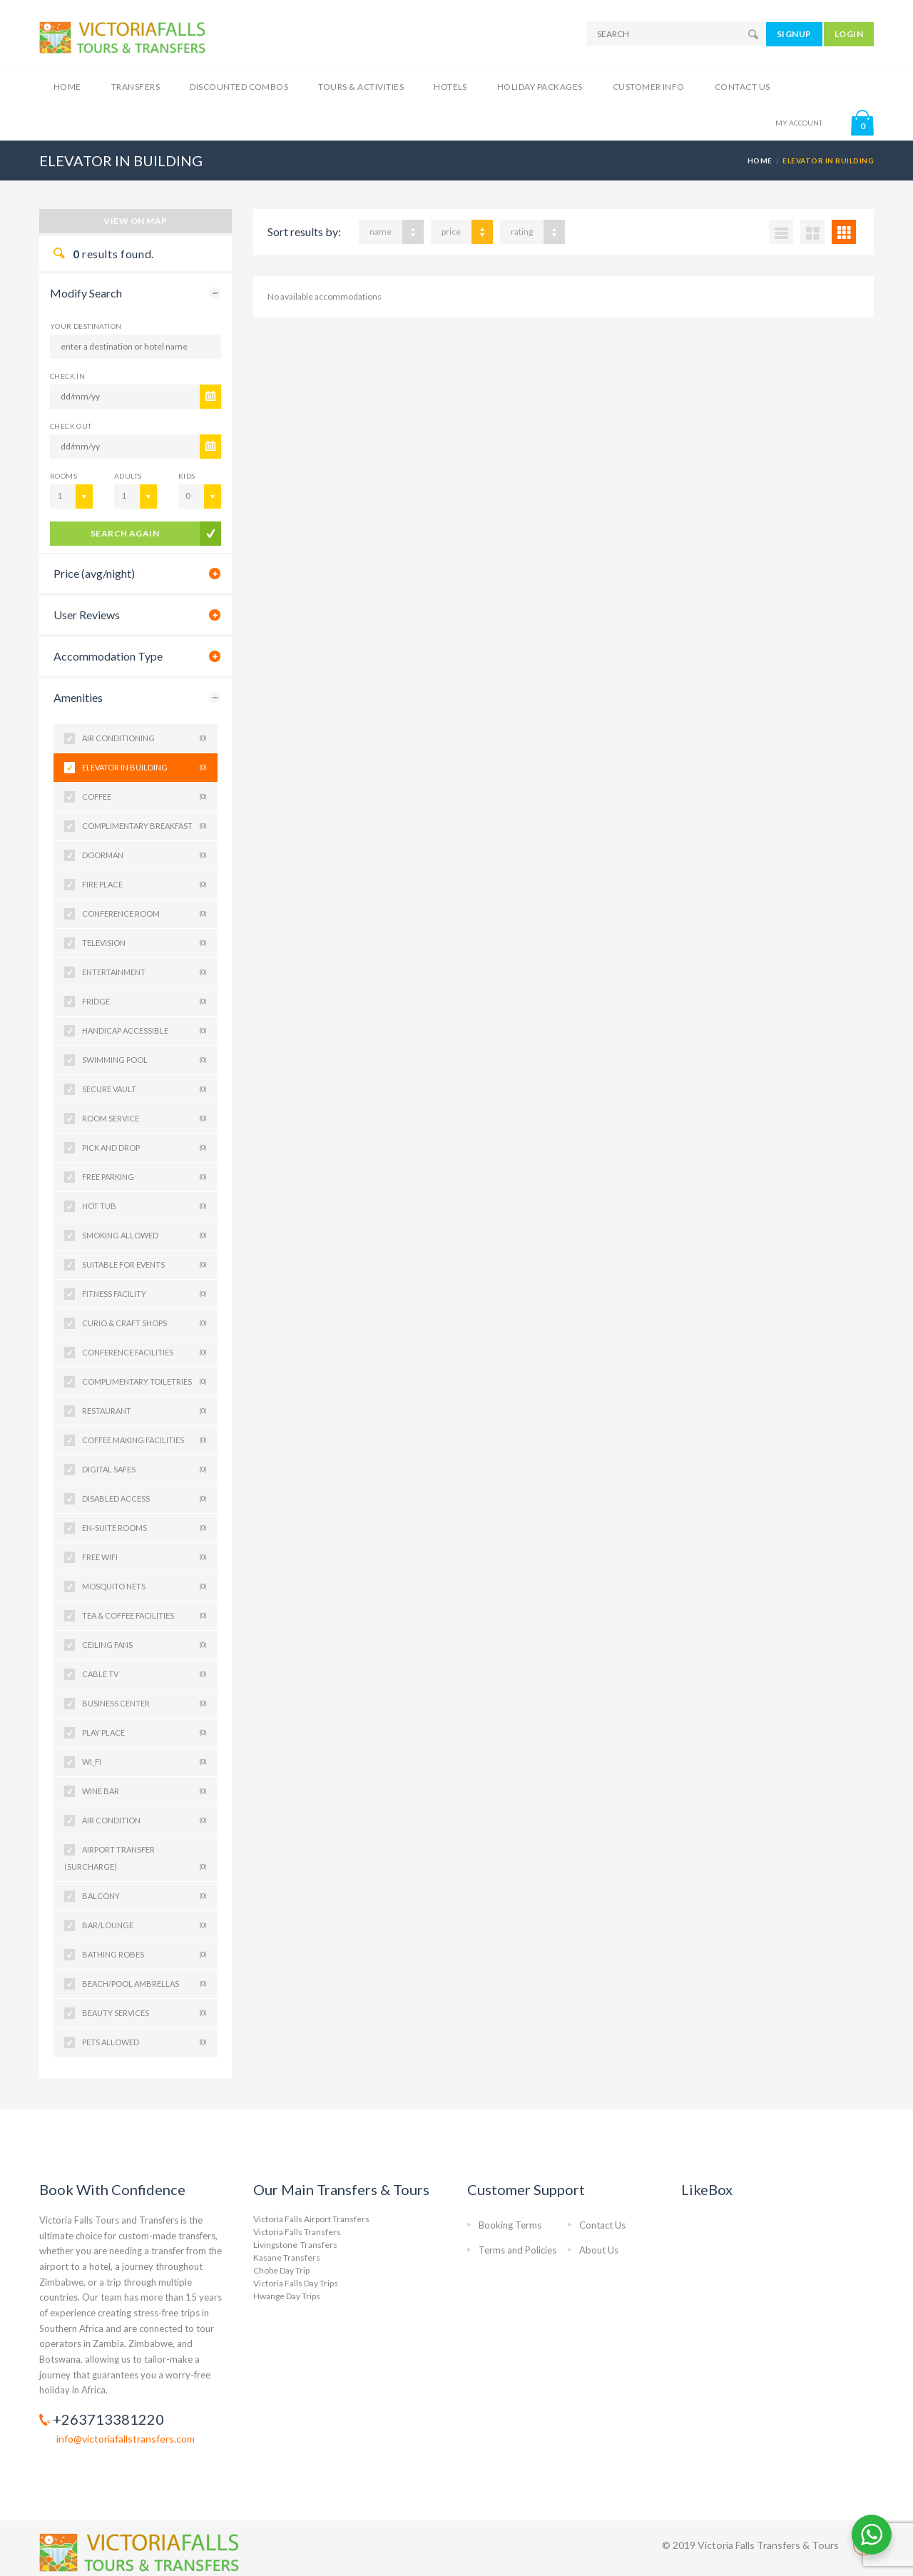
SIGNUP (794, 34)
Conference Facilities (144, 1352)
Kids (186, 476)
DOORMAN (144, 855)
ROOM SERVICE (144, 1118)
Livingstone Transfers (295, 2244)
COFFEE (144, 796)
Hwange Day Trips (286, 2296)
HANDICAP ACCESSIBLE (144, 1030)
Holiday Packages (540, 86)
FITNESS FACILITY (144, 1294)
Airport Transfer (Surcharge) (135, 1860)
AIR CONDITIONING (144, 738)
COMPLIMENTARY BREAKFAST (144, 826)
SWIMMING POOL (144, 1060)
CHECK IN (67, 376)
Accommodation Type (108, 656)
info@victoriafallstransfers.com (125, 2439)
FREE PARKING (144, 1177)
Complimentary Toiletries (144, 1381)
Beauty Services (144, 2013)
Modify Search (86, 293)
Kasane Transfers (286, 2257)
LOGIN (849, 34)
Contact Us (742, 86)
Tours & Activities (361, 86)
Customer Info (649, 86)
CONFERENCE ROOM (144, 913)
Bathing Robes (144, 1954)
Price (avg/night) (94, 573)
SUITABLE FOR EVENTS (144, 1264)
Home (67, 86)
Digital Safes (144, 1469)
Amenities (78, 697)
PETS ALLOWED (144, 2042)
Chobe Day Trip (281, 2270)
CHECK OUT (71, 426)
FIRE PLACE (144, 884)
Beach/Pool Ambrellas (144, 1983)
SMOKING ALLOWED (144, 1235)
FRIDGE (144, 1001)
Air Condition (144, 1820)
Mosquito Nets (144, 1586)
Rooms (63, 476)
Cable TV (144, 1674)
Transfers (135, 86)
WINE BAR (144, 1791)
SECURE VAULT (144, 1089)
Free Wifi (144, 1557)
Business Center (144, 1703)
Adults (127, 476)
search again (125, 533)
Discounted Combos (239, 86)
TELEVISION (144, 943)
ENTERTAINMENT (144, 972)
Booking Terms (510, 2225)
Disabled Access (144, 1498)
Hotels (450, 86)
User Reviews (86, 614)
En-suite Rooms (144, 1528)
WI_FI (144, 1762)
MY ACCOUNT (798, 122)
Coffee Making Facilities (144, 1440)
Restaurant (144, 1411)
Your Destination (85, 326)
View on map (135, 220)
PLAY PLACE (144, 1732)
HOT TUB (144, 1206)
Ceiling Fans (144, 1645)
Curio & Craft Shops (144, 1323)
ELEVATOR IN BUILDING (144, 767)
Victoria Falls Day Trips (295, 2283)
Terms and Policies (517, 2250)
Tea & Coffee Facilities (144, 1615)
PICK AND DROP (144, 1147)
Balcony (144, 1896)
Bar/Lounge (144, 1925)
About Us (598, 2250)
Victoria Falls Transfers (297, 2231)
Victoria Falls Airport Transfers (311, 2219)
